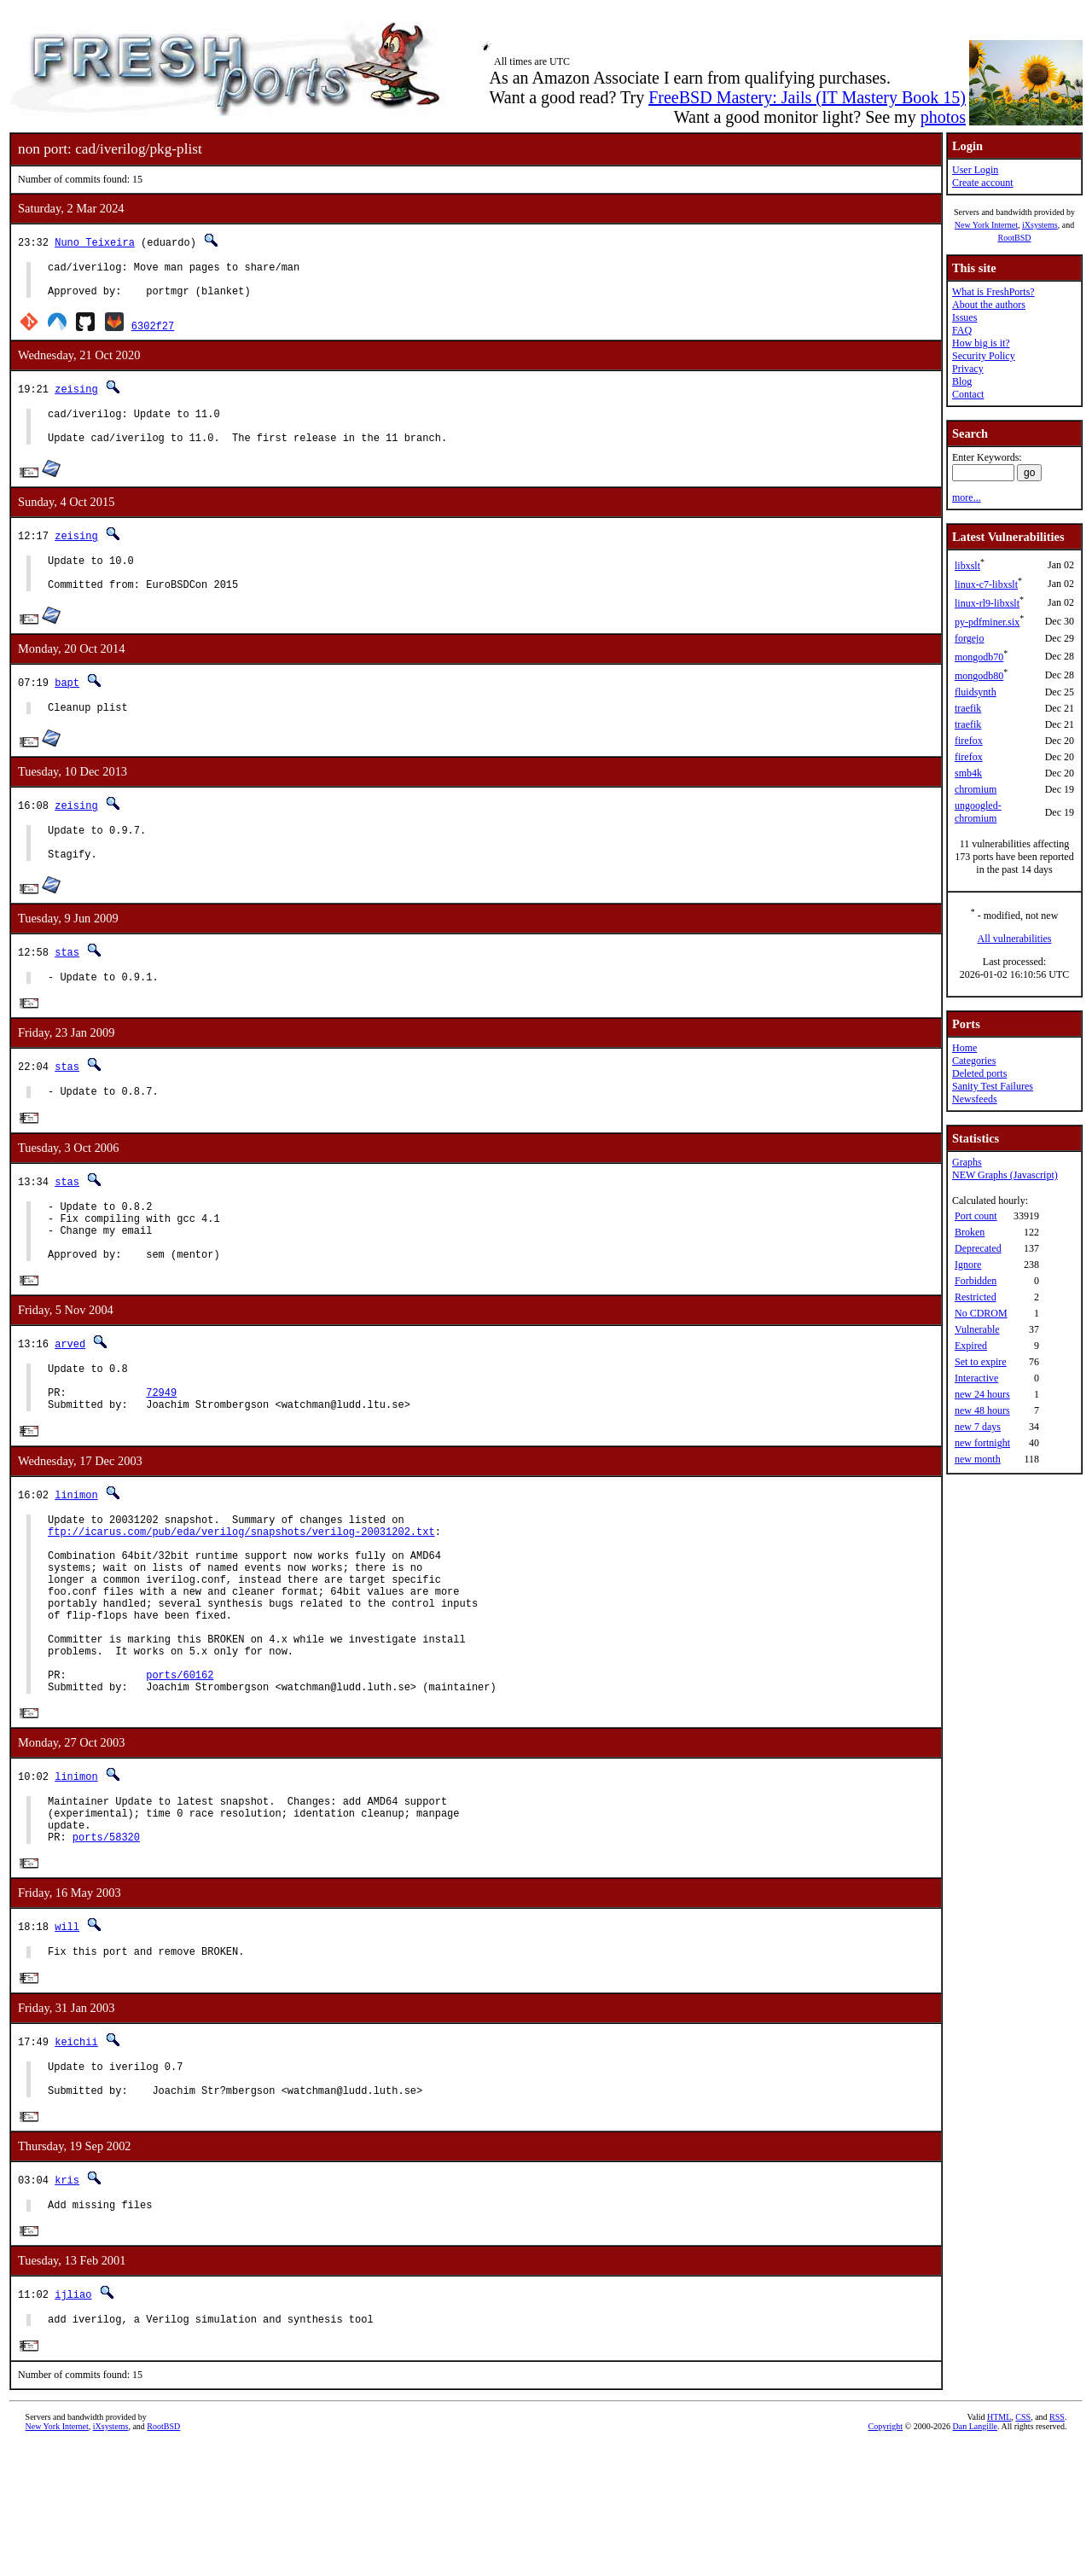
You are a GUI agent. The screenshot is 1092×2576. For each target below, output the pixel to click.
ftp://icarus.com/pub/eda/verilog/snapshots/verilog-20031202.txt (241, 1599)
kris (67, 2304)
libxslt (967, 566)
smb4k (968, 773)
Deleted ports (979, 1073)
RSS (1057, 2547)
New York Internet (986, 225)
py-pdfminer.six (987, 622)
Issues (964, 317)
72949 (161, 1452)
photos (943, 117)
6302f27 (152, 333)
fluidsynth (975, 692)
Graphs (967, 1162)
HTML (999, 2547)
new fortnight (982, 1443)
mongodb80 (979, 676)
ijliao (73, 2422)
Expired (971, 1346)
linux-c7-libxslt (986, 584)
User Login (975, 170)
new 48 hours (982, 1410)
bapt (67, 705)
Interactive (976, 1378)
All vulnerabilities (1015, 939)
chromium (975, 789)
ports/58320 (106, 1949)
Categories (974, 1061)
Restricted (975, 1297)
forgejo (969, 638)
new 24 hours (982, 1394)
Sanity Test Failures (992, 1086)
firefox (969, 741)
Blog (962, 381)
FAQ (962, 330)
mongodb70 (979, 657)
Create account (983, 183)
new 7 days (978, 1427)
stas (67, 985)
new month (978, 1459)
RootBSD (1014, 237)
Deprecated (978, 1248)
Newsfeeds (974, 1099)
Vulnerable (977, 1329)
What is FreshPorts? (993, 292)
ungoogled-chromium (978, 812)
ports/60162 (179, 1773)
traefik (968, 708)
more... (966, 497)
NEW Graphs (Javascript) (1005, 1175)
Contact (968, 394)
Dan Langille (975, 2556)
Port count (976, 1216)
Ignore (968, 1265)
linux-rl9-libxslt (987, 603)
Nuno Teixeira (95, 242)
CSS (1023, 2547)
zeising (76, 396)
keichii (76, 2157)
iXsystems (1040, 225)
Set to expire (981, 1362)
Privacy (968, 369)
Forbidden (975, 1281)
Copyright (885, 2556)
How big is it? (981, 343)
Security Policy (983, 356)
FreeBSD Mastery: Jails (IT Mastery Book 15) (807, 97)
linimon (76, 1557)
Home (964, 1048)
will (67, 2039)
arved (70, 1396)
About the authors (988, 305)
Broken (970, 1232)
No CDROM (981, 1313)
